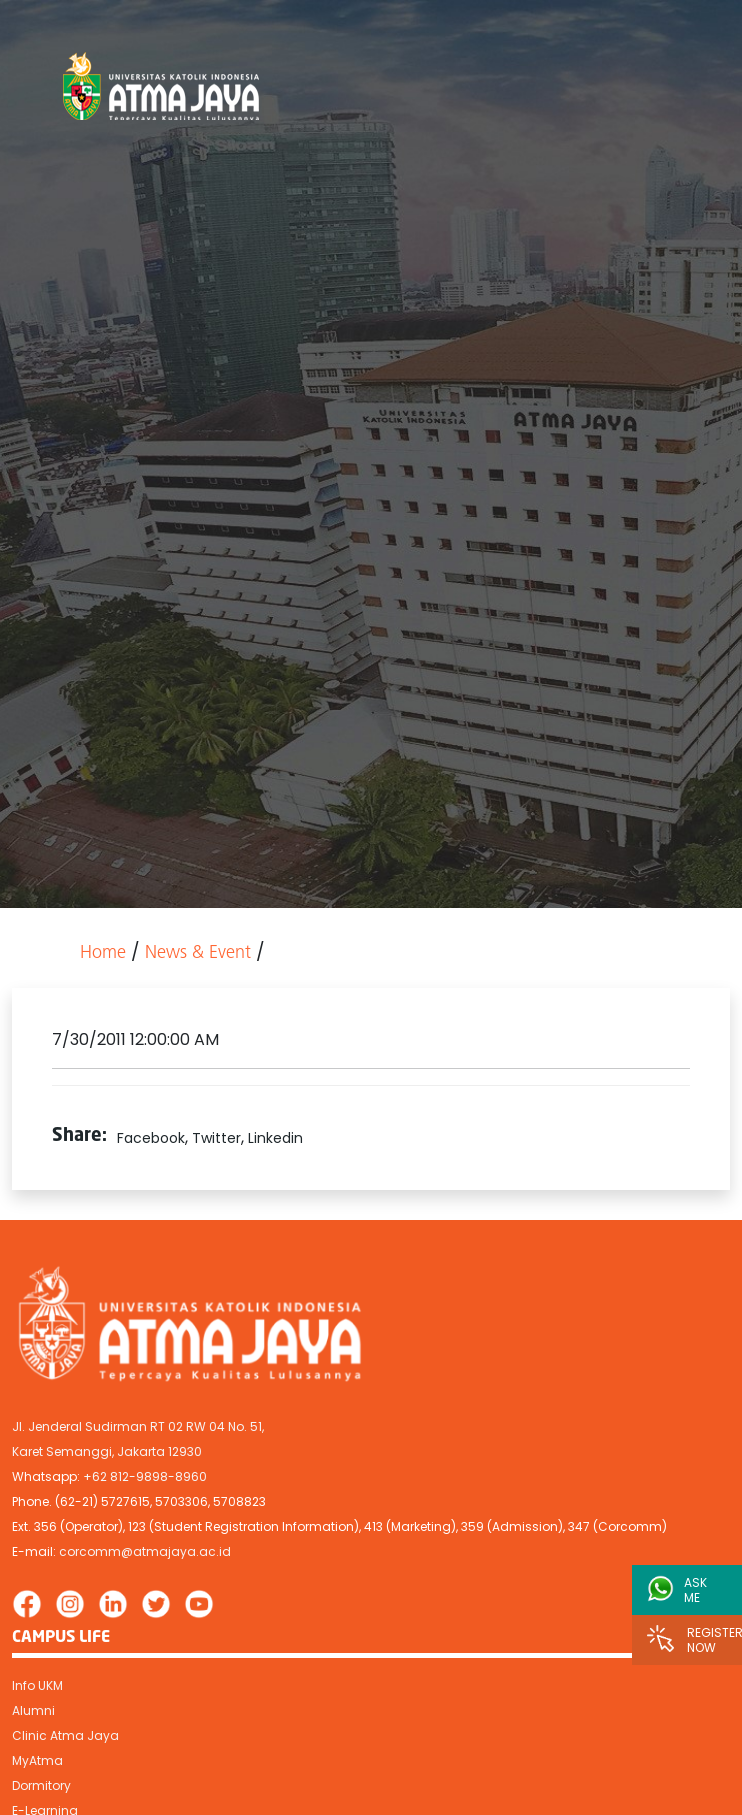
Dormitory (41, 1785)
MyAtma (37, 1760)
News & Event (198, 953)
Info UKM (37, 1685)
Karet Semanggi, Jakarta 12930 (107, 1451)
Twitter (216, 1138)
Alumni (33, 1710)
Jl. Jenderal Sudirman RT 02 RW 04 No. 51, (138, 1426)
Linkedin (275, 1138)
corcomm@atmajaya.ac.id (145, 1551)
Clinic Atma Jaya (65, 1735)
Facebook (151, 1138)
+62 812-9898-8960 (145, 1476)
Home (103, 953)
